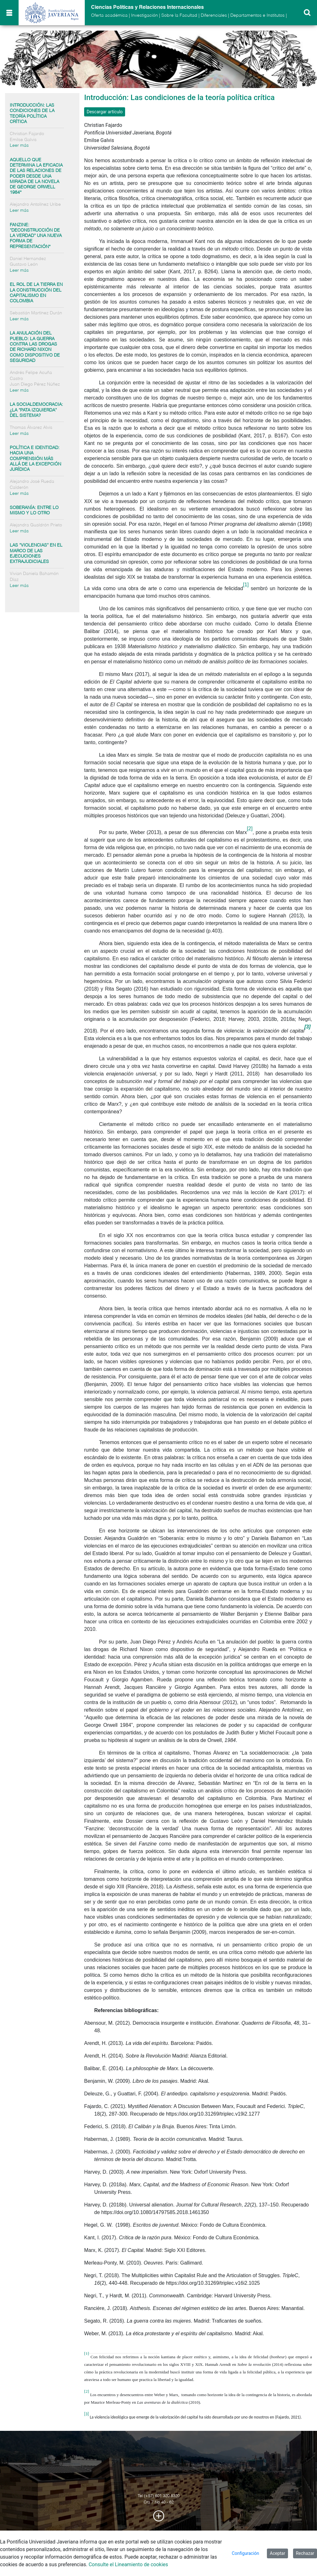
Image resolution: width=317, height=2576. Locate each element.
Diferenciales (214, 15)
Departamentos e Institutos (257, 15)
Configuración (245, 2553)
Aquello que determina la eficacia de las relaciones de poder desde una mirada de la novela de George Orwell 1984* (36, 176)
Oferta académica (109, 15)
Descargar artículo (105, 111)
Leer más (19, 145)
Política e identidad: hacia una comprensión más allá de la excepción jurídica (35, 459)
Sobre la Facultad (179, 15)
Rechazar (305, 2553)
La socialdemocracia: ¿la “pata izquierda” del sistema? (36, 410)
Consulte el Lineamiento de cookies (128, 2564)
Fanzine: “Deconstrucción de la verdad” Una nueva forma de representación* (36, 236)
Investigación (144, 15)
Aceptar (277, 2553)
